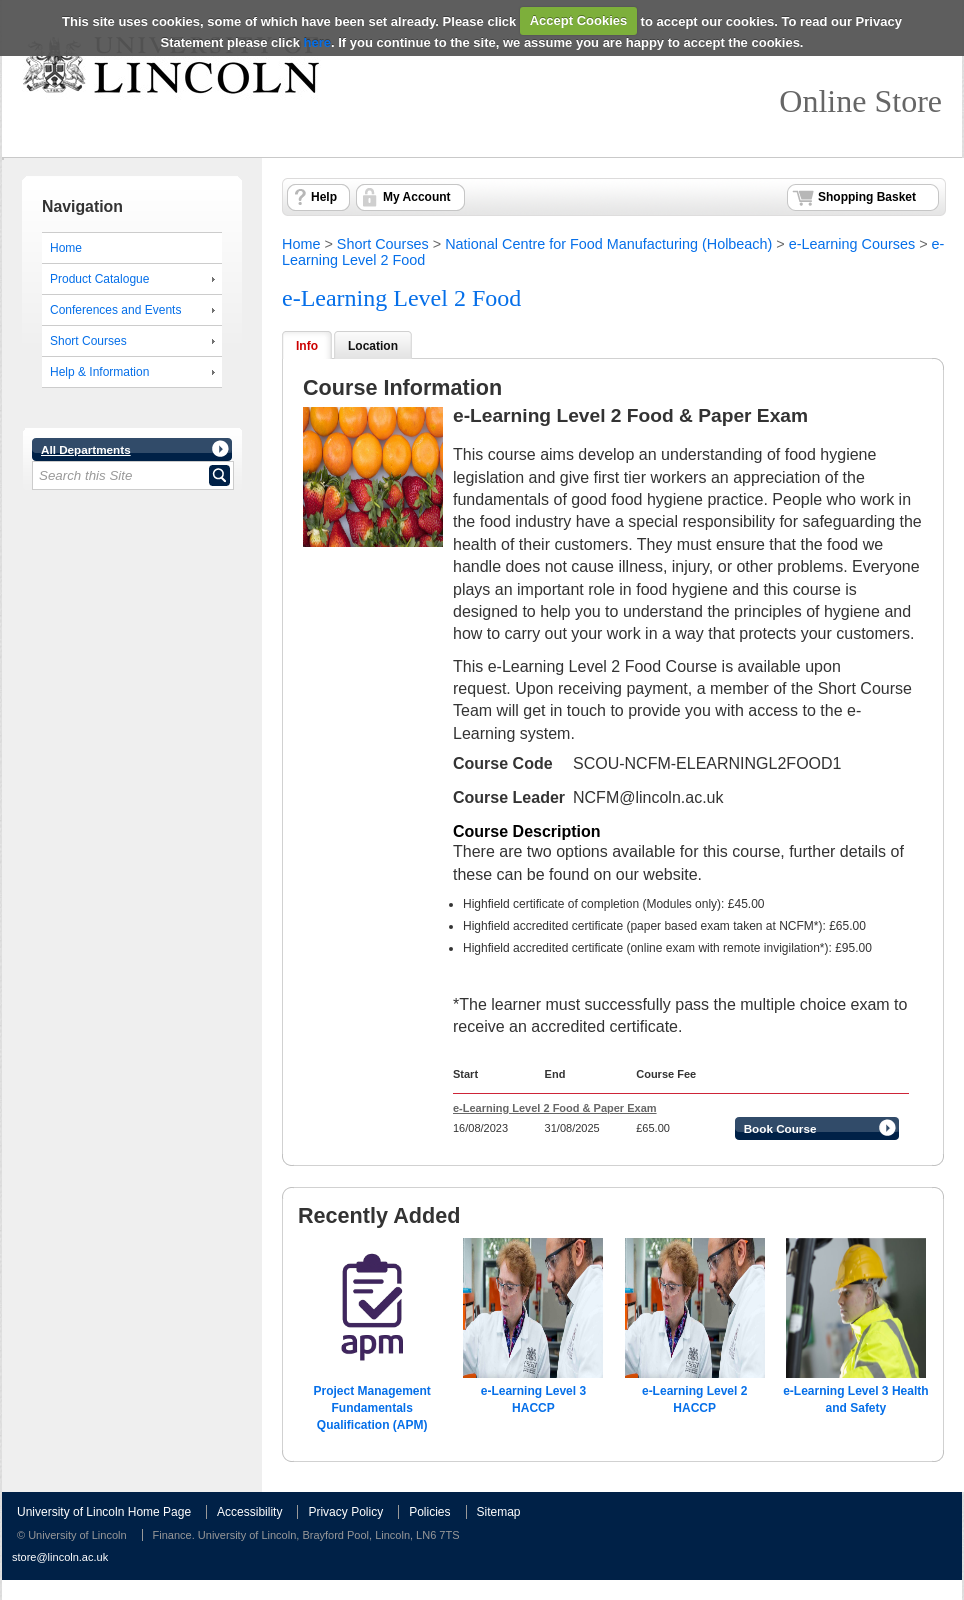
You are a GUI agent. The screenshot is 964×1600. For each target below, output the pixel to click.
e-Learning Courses (852, 244)
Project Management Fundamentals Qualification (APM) (371, 1408)
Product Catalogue (99, 279)
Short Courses (88, 341)
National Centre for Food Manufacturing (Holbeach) (608, 244)
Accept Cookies (579, 20)
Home (66, 248)
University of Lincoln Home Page (104, 1512)
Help (324, 197)
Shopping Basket (867, 197)
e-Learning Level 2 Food (401, 298)
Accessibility (249, 1512)
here (317, 42)
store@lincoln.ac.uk (60, 1557)
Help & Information (99, 372)
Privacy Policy (345, 1512)
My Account (417, 197)
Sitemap (499, 1512)
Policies (429, 1512)
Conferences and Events (115, 310)
